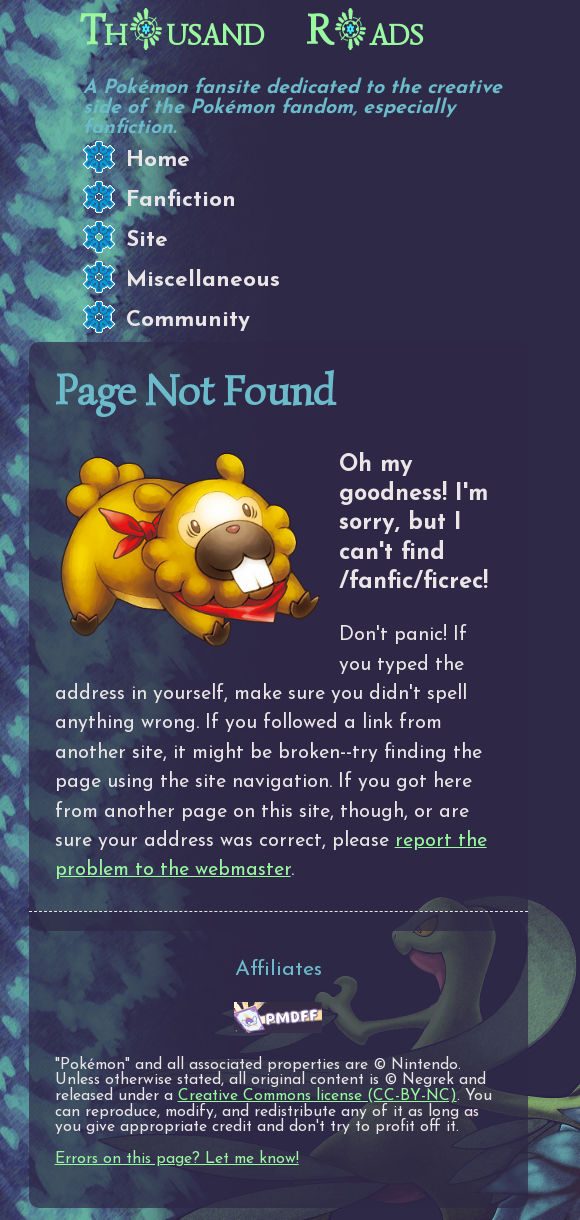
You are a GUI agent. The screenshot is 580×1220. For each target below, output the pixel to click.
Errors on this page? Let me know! (177, 1159)
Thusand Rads (252, 31)
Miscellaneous (203, 280)
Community (188, 320)
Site (147, 240)
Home (158, 160)
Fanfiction (181, 200)
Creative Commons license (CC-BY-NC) (317, 1096)
